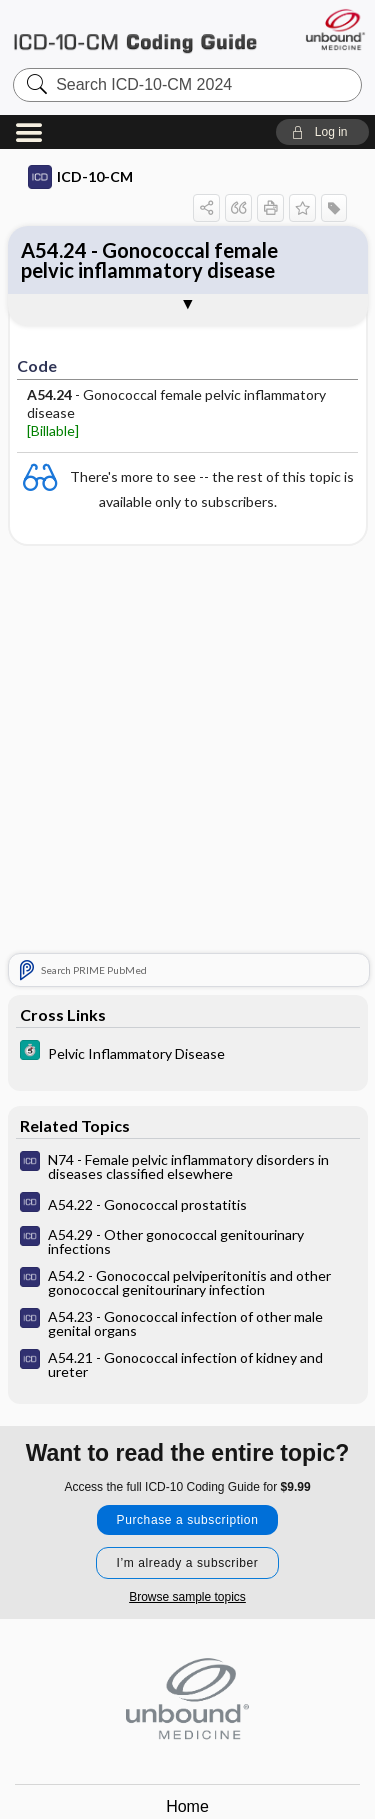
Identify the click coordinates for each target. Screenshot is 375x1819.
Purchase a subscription (188, 1520)
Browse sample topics (187, 1597)
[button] (322, 132)
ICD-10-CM (80, 177)
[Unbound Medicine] (334, 29)
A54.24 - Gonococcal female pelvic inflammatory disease (149, 260)
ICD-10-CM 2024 (135, 34)
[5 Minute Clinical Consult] (188, 1052)
